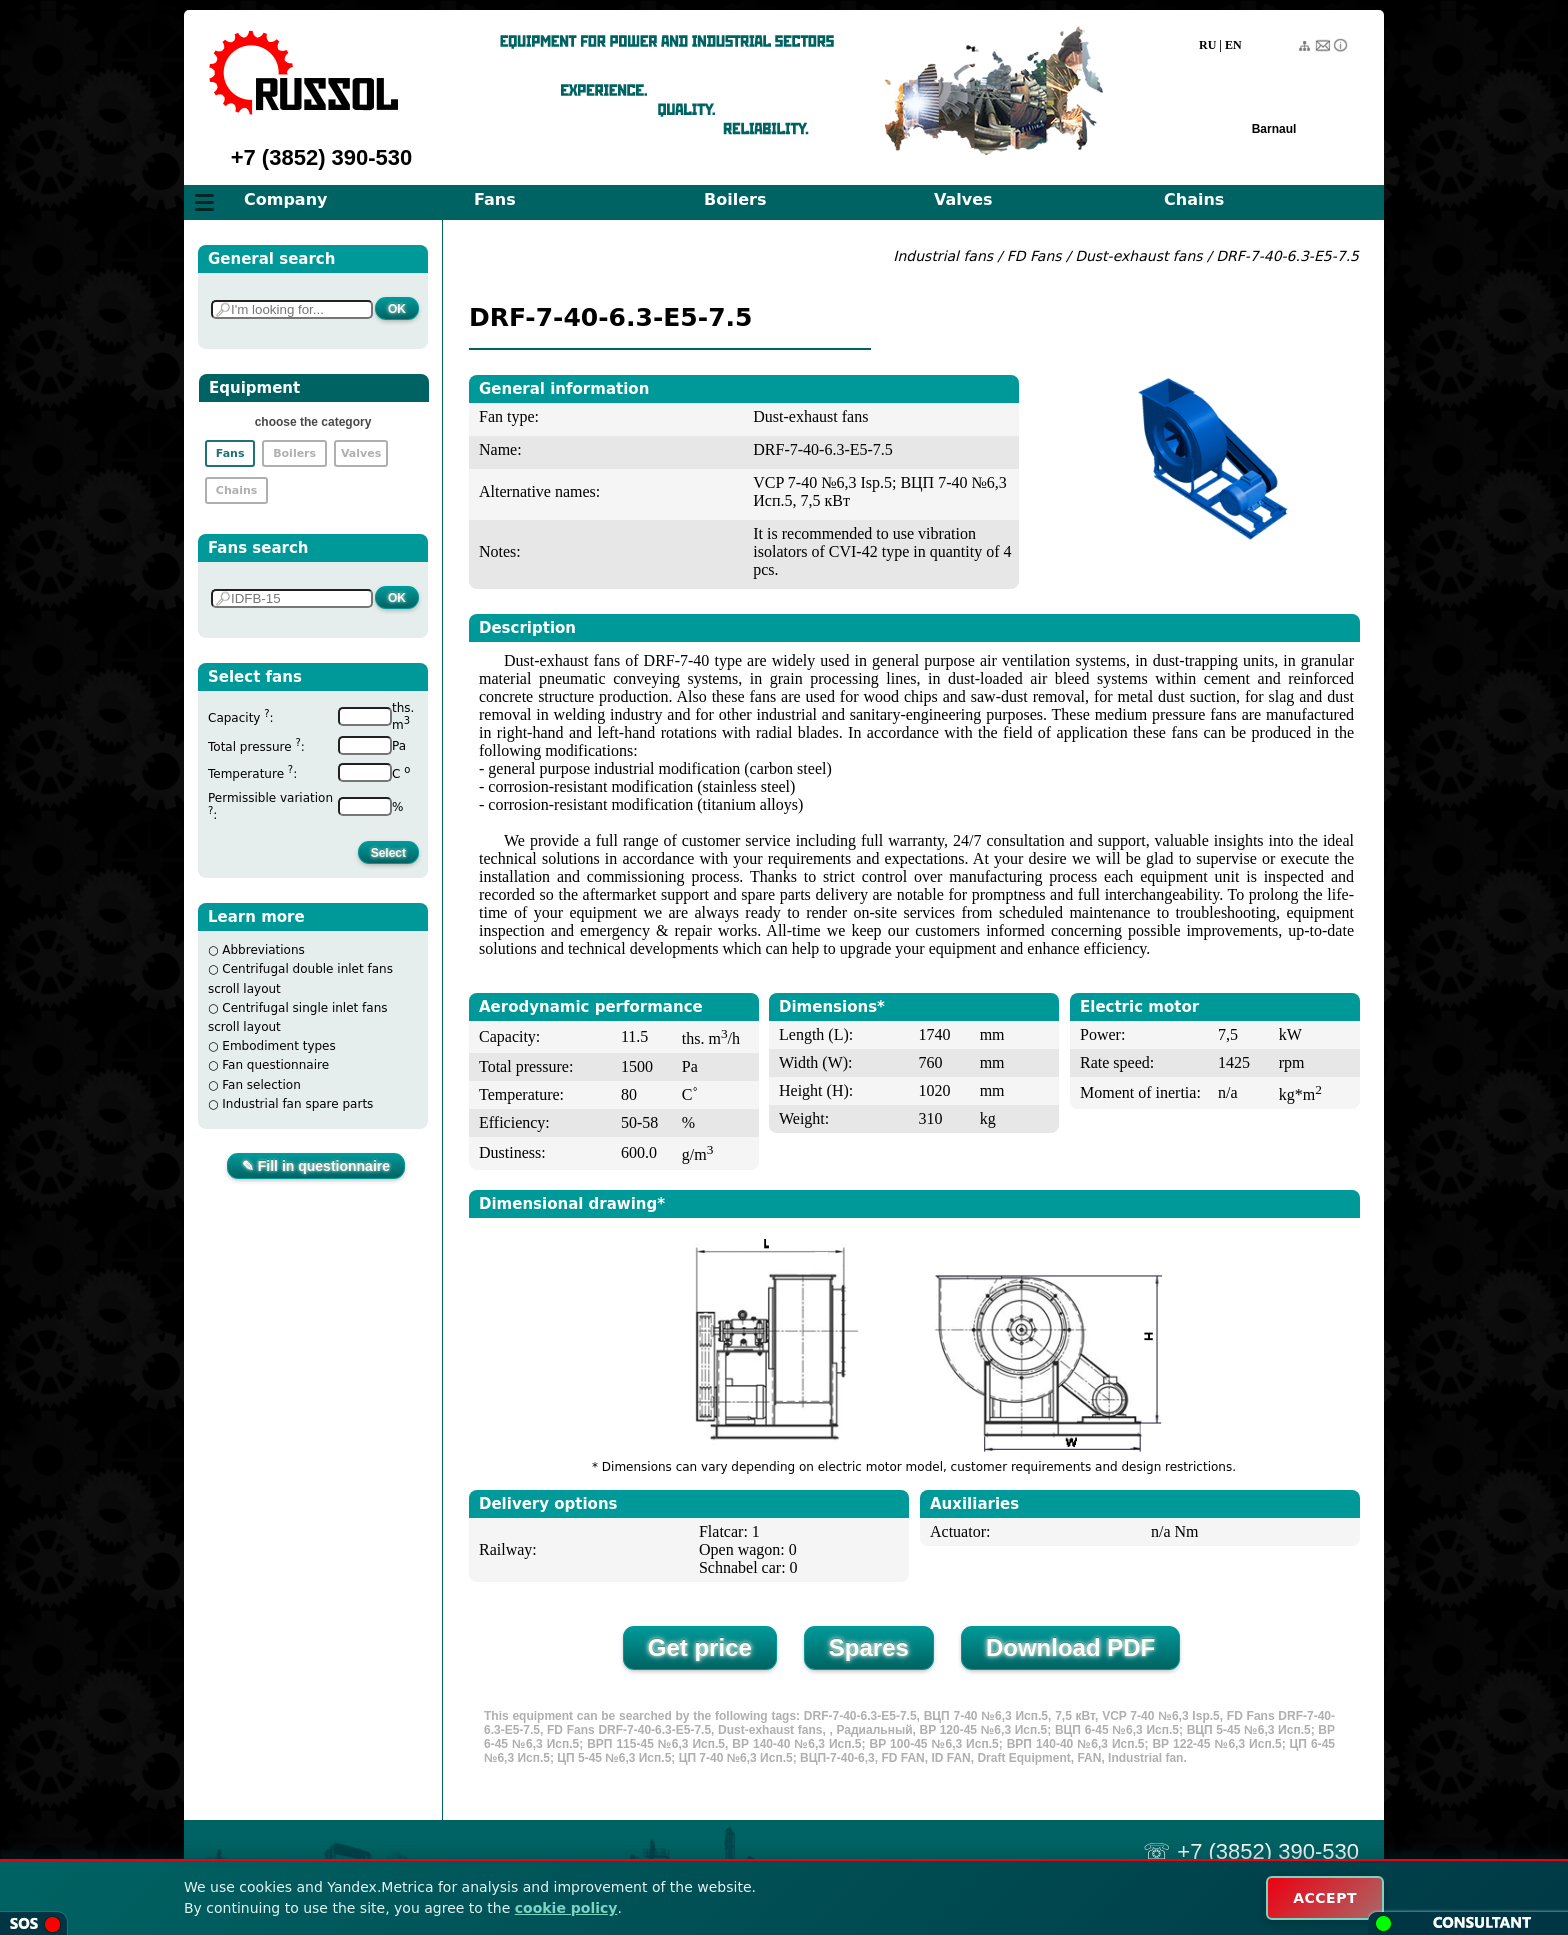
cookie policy (566, 1908)
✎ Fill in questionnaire (316, 1166)
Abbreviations (263, 950)
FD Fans (1034, 256)
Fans (495, 199)
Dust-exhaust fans (1141, 256)
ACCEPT (1325, 1898)
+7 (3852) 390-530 (322, 157)
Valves (963, 199)
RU (1207, 45)
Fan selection (261, 1085)
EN (1233, 45)
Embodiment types (278, 1046)
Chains (1194, 199)
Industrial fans (943, 256)
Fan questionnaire (275, 1065)
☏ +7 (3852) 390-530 (1251, 1851)
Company (285, 199)
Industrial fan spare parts (297, 1104)
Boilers (735, 199)
